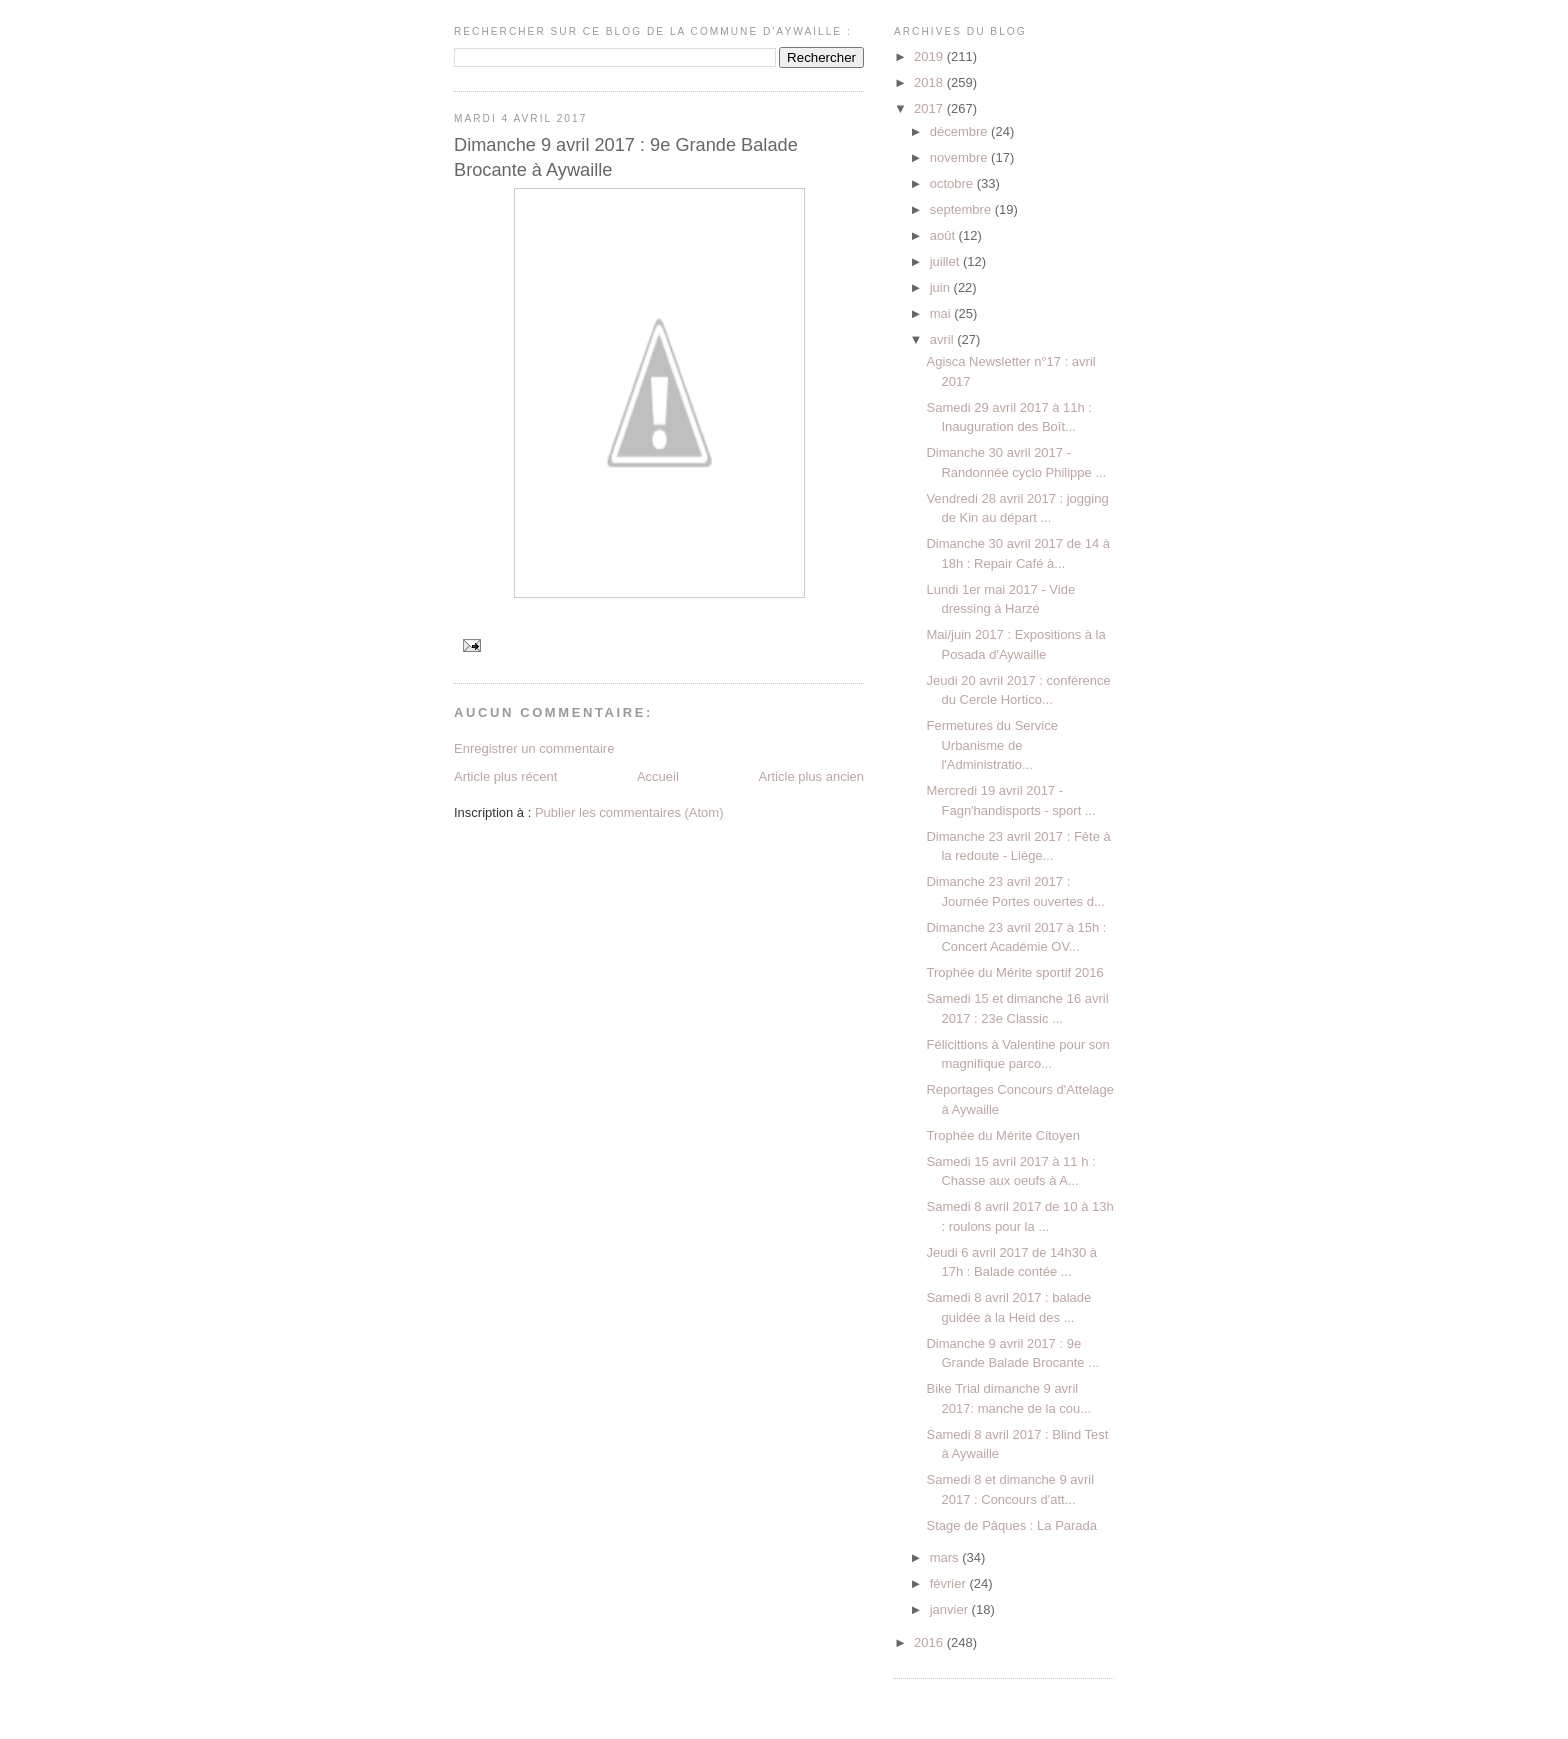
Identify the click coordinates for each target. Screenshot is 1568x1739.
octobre (953, 183)
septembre (962, 209)
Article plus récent (505, 776)
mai (942, 313)
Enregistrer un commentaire (534, 748)
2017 (930, 108)
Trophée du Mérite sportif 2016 (1014, 972)
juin (942, 287)
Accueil (658, 776)
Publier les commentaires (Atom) (629, 812)
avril (943, 339)
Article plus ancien (812, 776)
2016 (930, 1642)
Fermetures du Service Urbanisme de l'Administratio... (992, 745)
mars (946, 1557)
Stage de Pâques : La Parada (1011, 1525)
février (950, 1583)
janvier (951, 1609)
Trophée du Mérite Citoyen (1002, 1135)
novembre (960, 157)
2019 (930, 56)
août (944, 235)
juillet (946, 261)
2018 (930, 82)
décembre (960, 131)
